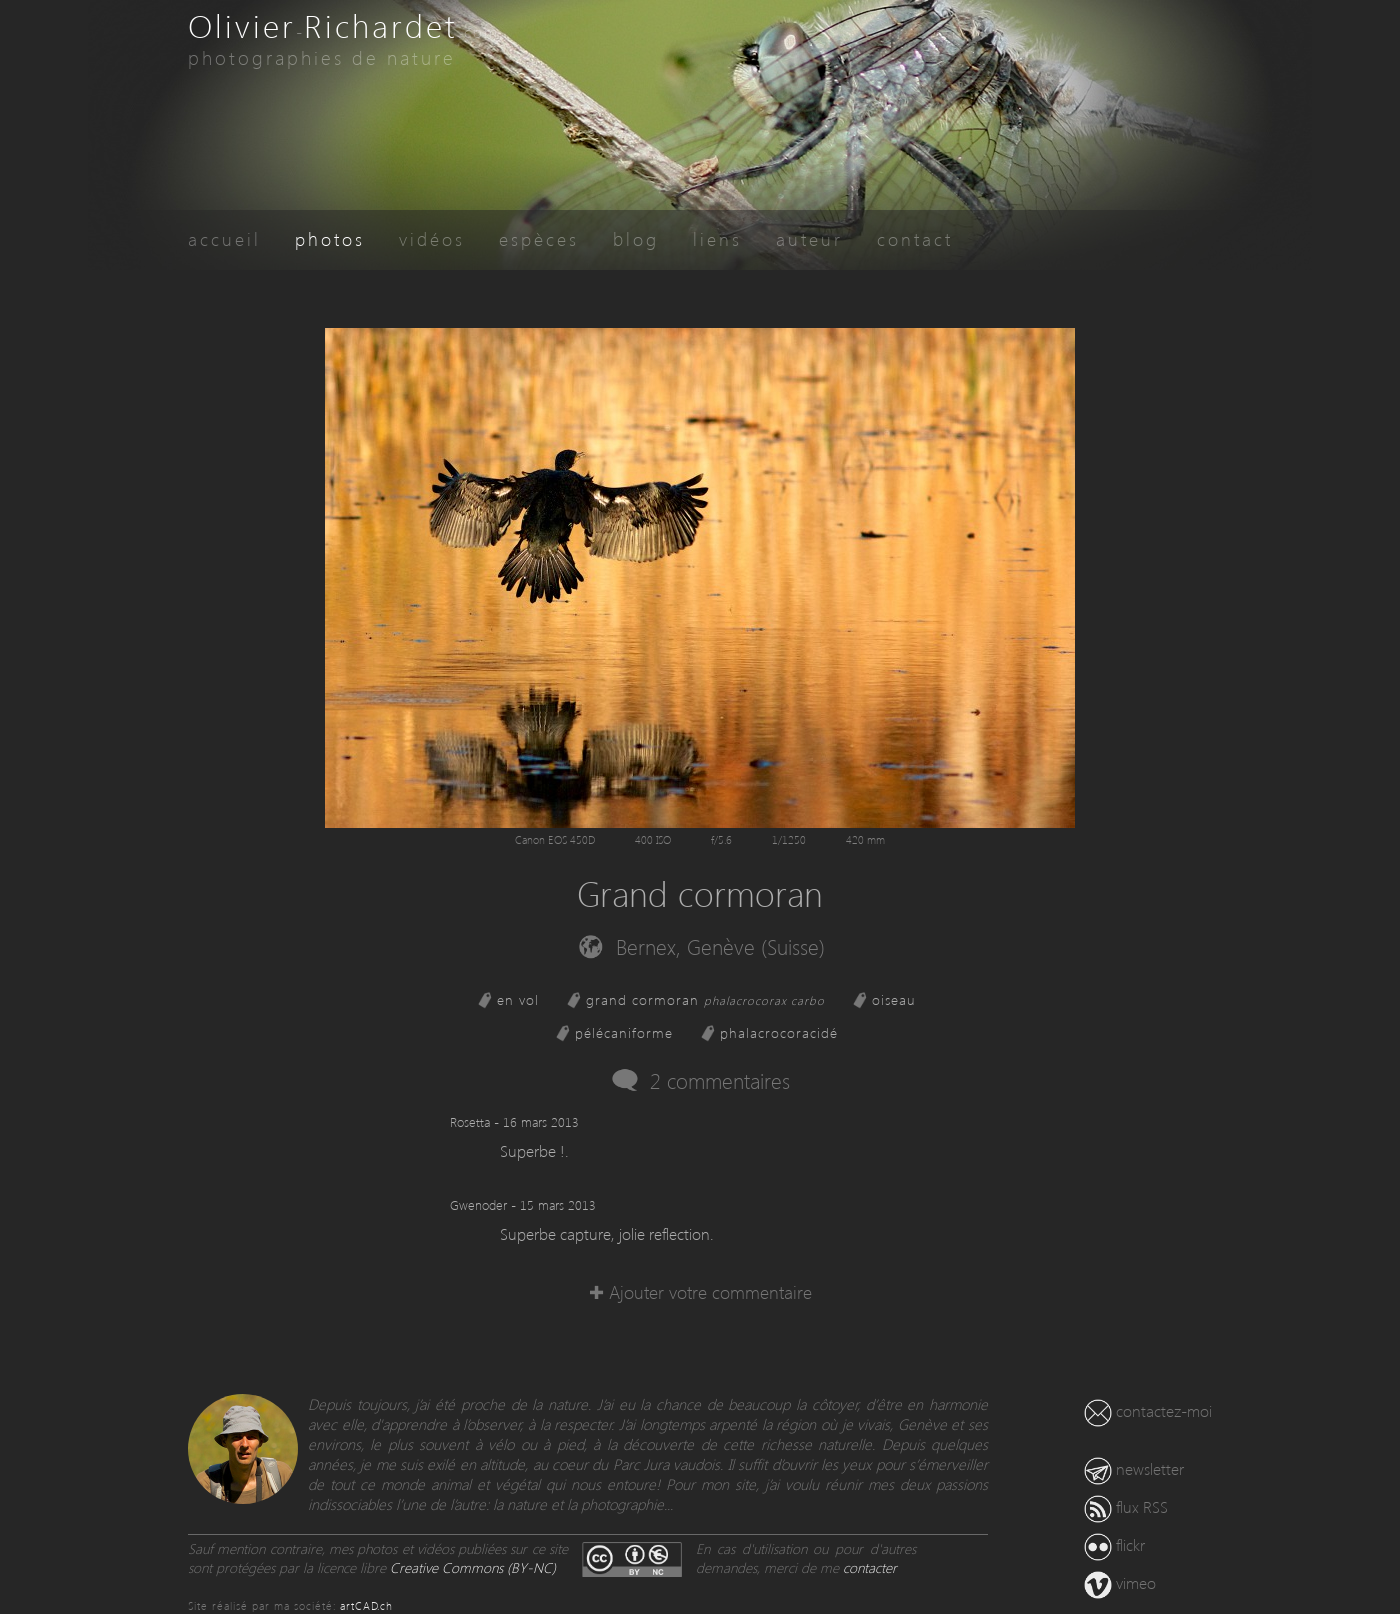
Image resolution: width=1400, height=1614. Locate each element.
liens (717, 238)
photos (330, 238)
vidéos (432, 238)
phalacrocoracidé (779, 1032)
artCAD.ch (366, 1605)
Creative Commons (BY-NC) (473, 1567)
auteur (809, 238)
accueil (224, 238)
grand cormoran (705, 999)
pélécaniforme (624, 1032)
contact (915, 238)
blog (636, 238)
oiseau (894, 999)
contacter (870, 1567)
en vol (518, 999)
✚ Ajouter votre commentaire (700, 1291)
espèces (539, 238)
